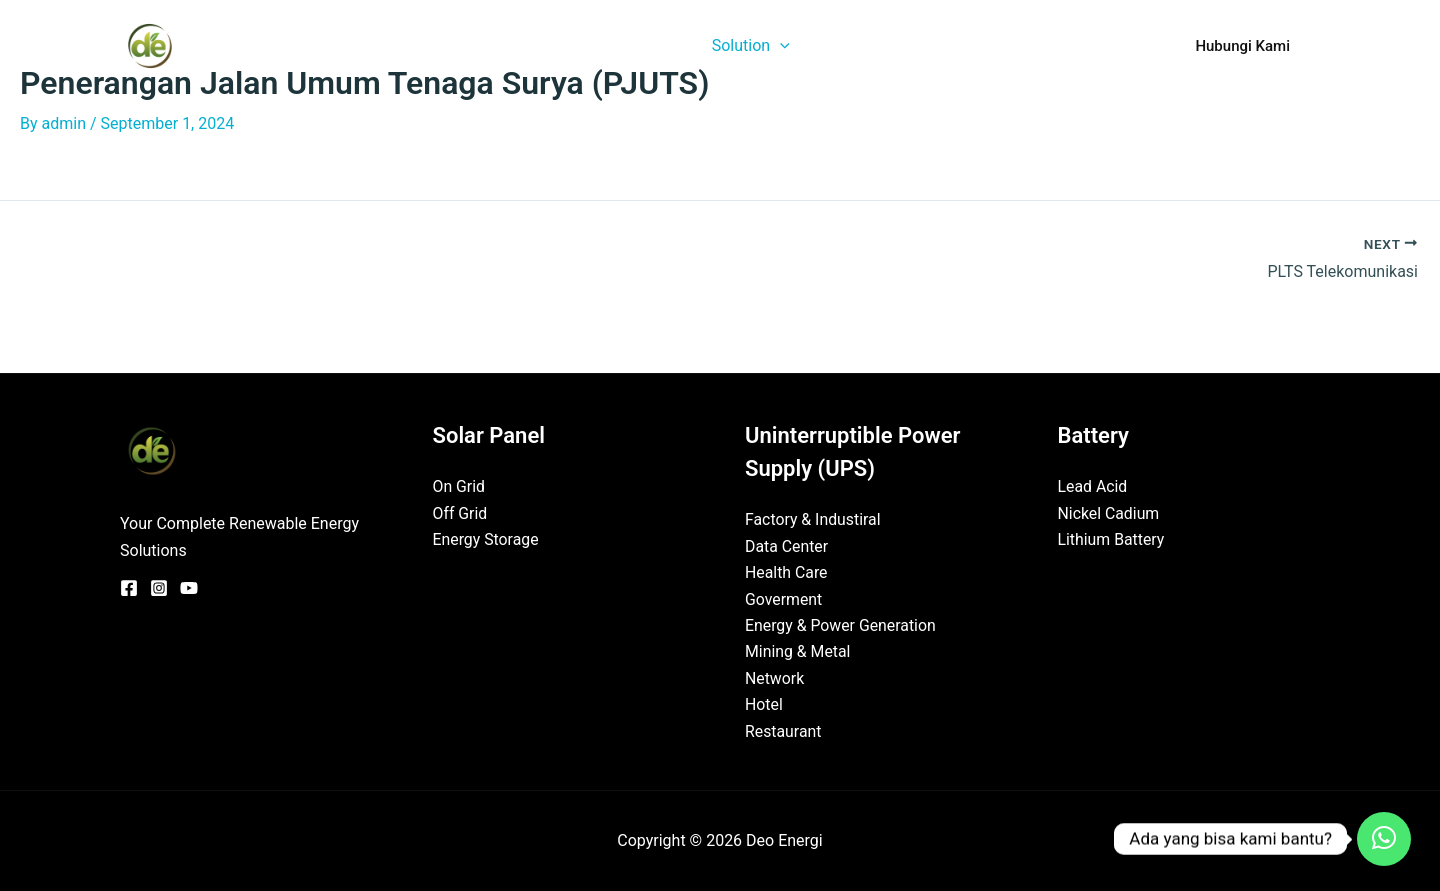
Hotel (764, 704)
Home (584, 45)
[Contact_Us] (1384, 839)
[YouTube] (189, 588)
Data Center (787, 546)
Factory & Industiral (813, 519)
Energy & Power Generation (841, 625)
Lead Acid (1093, 486)
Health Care (786, 572)
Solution (775, 46)
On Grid (459, 486)
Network (775, 678)
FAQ (1115, 45)
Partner (1042, 45)
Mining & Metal (798, 651)
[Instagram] (159, 588)
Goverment (784, 599)
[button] (804, 46)
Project (959, 45)
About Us (670, 45)
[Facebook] (129, 588)
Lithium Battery (1112, 539)
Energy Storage (486, 539)
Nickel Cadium (1109, 513)
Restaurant (783, 731)
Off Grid (460, 513)
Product (874, 45)
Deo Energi (259, 45)
